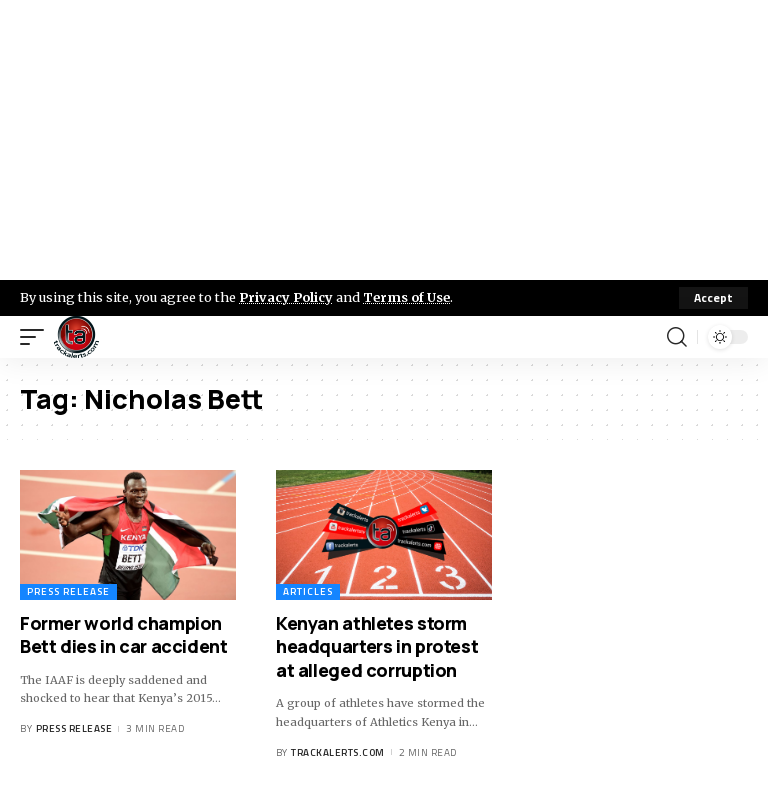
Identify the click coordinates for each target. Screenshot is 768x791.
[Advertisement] (384, 140)
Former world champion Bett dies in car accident (124, 634)
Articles (308, 591)
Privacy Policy (286, 297)
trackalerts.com (338, 752)
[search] (677, 337)
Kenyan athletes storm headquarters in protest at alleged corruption (377, 646)
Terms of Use (406, 297)
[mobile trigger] (37, 337)
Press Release (68, 591)
